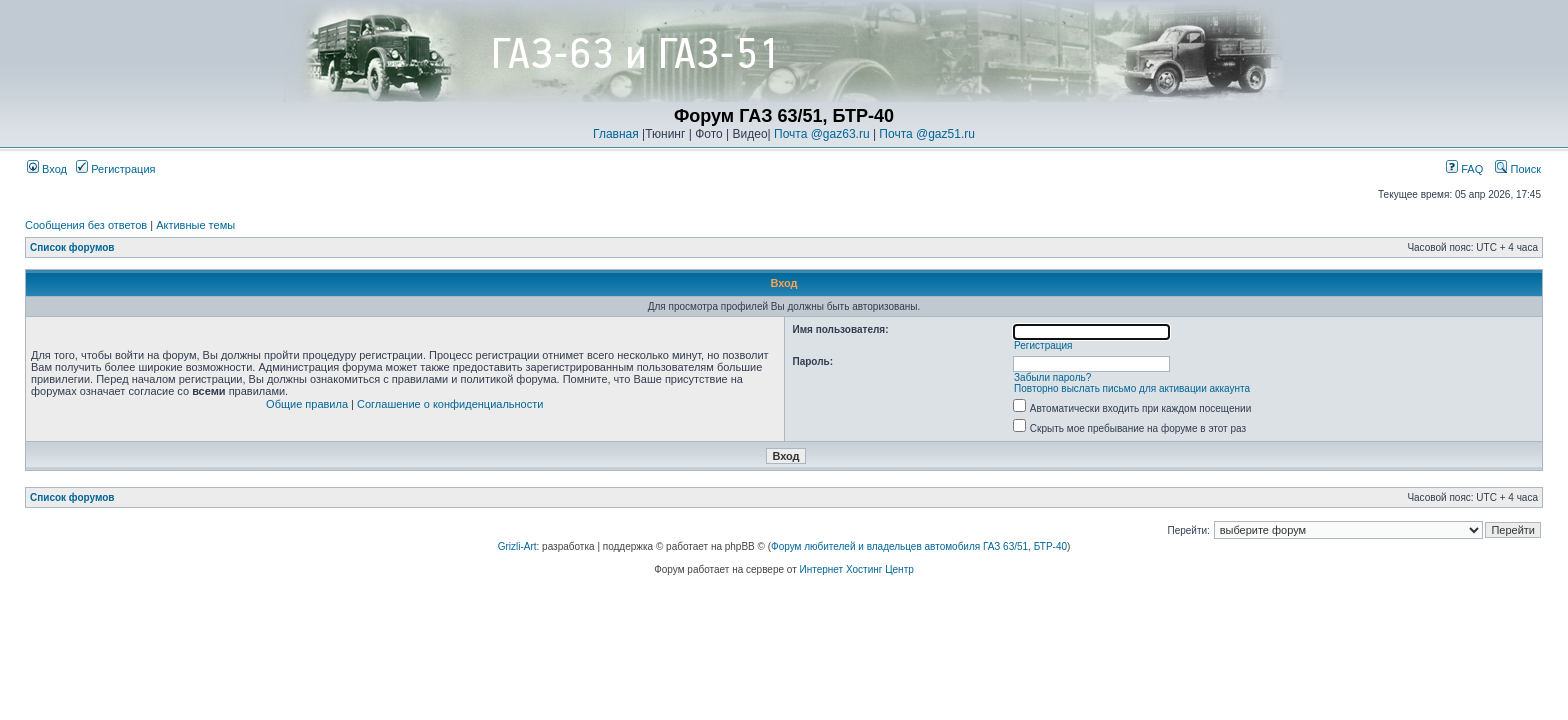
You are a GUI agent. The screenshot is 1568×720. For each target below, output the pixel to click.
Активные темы (195, 225)
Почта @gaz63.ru (822, 134)
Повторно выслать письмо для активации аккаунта (1132, 388)
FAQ (1464, 169)
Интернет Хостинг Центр (857, 569)
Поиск (1518, 169)
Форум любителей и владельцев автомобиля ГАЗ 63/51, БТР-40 (919, 546)
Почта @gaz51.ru (927, 134)
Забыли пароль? (1052, 377)
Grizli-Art (517, 546)
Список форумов (72, 247)
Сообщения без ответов (86, 225)
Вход (47, 169)
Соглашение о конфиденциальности (450, 404)
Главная (616, 134)
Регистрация (115, 169)
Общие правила (307, 404)
